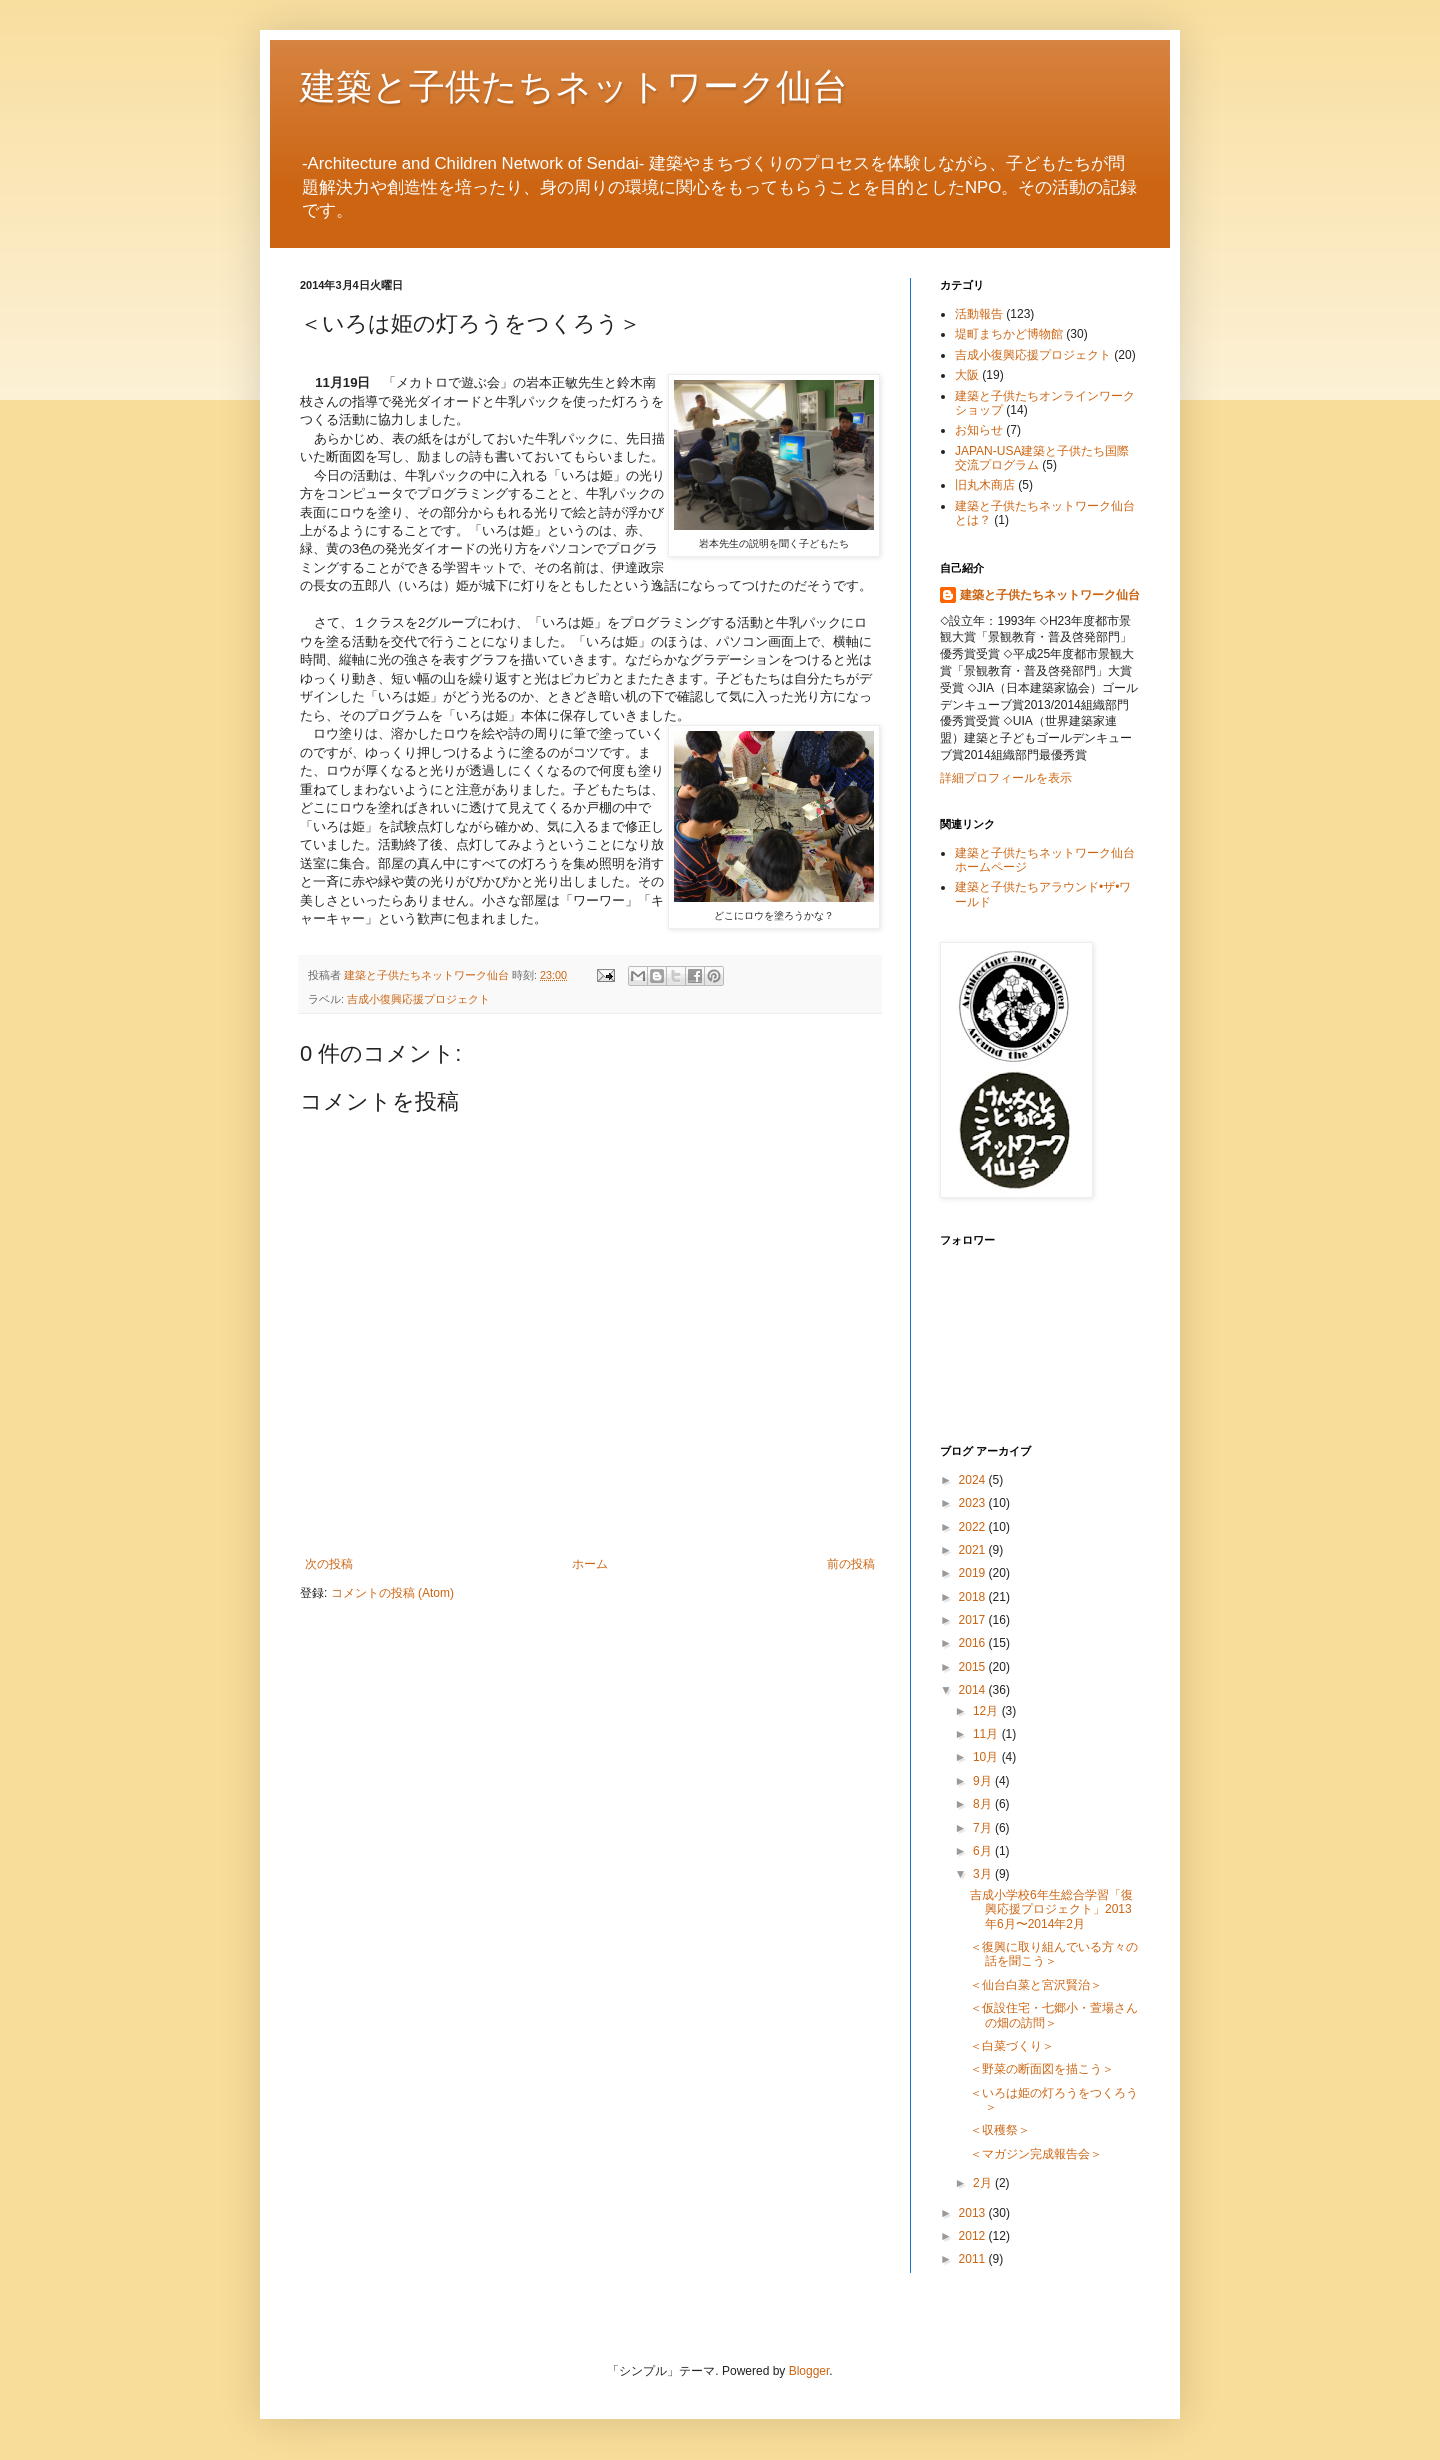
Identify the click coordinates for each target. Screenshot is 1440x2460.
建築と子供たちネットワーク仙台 (574, 85)
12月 (987, 1711)
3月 (984, 1874)
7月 (984, 1828)
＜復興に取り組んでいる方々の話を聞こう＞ (1054, 1954)
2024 (974, 1480)
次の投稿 (329, 1564)
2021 (974, 1550)
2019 (974, 1573)
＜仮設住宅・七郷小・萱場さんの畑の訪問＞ (1054, 2015)
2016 (974, 1643)
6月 (984, 1851)
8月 (984, 1804)
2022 (974, 1527)
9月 (984, 1781)
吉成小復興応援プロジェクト (418, 999)
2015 (974, 1667)
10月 (987, 1757)
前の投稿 (851, 1564)
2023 (974, 1503)
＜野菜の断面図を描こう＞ (1042, 2069)
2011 (974, 2259)
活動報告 (979, 314)
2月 (984, 2183)
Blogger (809, 2371)
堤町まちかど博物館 (1009, 334)
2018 (974, 1597)
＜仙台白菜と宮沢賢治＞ (1036, 1985)
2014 (974, 1690)
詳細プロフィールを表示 (1006, 778)
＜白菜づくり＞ (1012, 2046)
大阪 (967, 375)
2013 (974, 2213)
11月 (987, 1734)
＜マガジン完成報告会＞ (1036, 2154)
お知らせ (979, 430)
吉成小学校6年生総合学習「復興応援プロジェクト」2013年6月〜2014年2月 (1051, 1909)
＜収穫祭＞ (1000, 2130)
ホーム (590, 1564)
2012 (974, 2236)
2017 (974, 1620)
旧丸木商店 (985, 485)
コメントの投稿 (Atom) (392, 1593)
